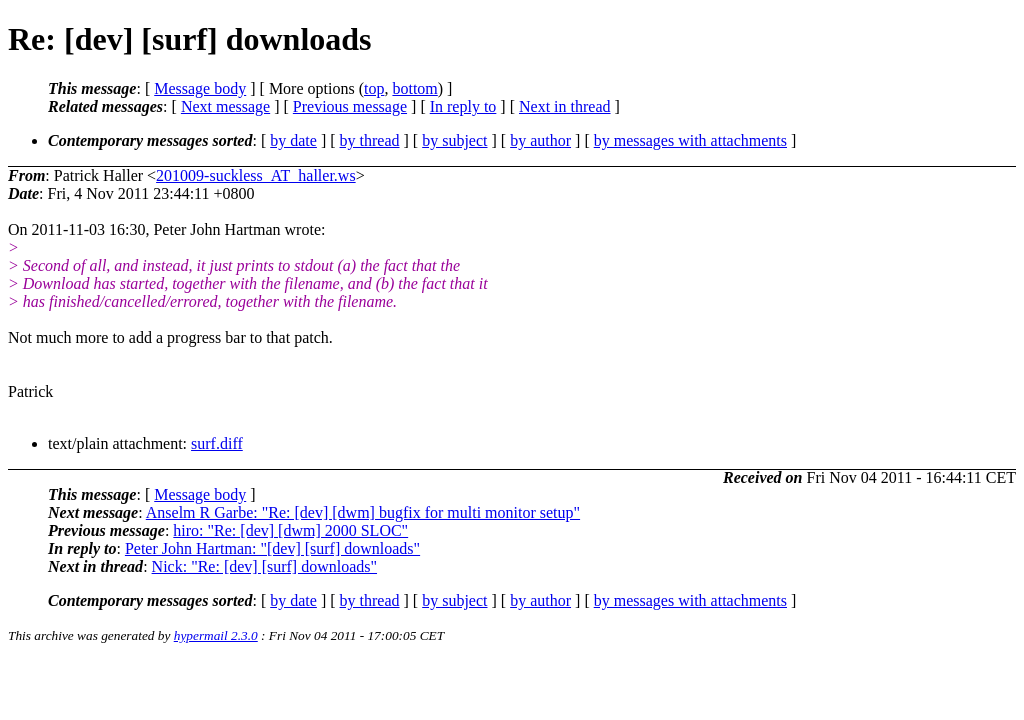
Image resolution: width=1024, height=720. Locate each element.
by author (540, 140)
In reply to (463, 106)
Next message (225, 106)
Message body (200, 88)
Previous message (350, 106)
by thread (370, 140)
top (374, 88)
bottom (414, 88)
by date (293, 140)
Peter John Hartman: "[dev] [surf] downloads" (272, 548)
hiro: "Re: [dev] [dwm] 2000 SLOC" (290, 530)
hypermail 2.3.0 (216, 635)
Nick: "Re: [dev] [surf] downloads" (264, 566)
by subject (454, 140)
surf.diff (217, 443)
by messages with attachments (690, 140)
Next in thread (565, 106)
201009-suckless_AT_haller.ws (256, 175)
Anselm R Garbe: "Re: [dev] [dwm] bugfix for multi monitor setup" (363, 512)
